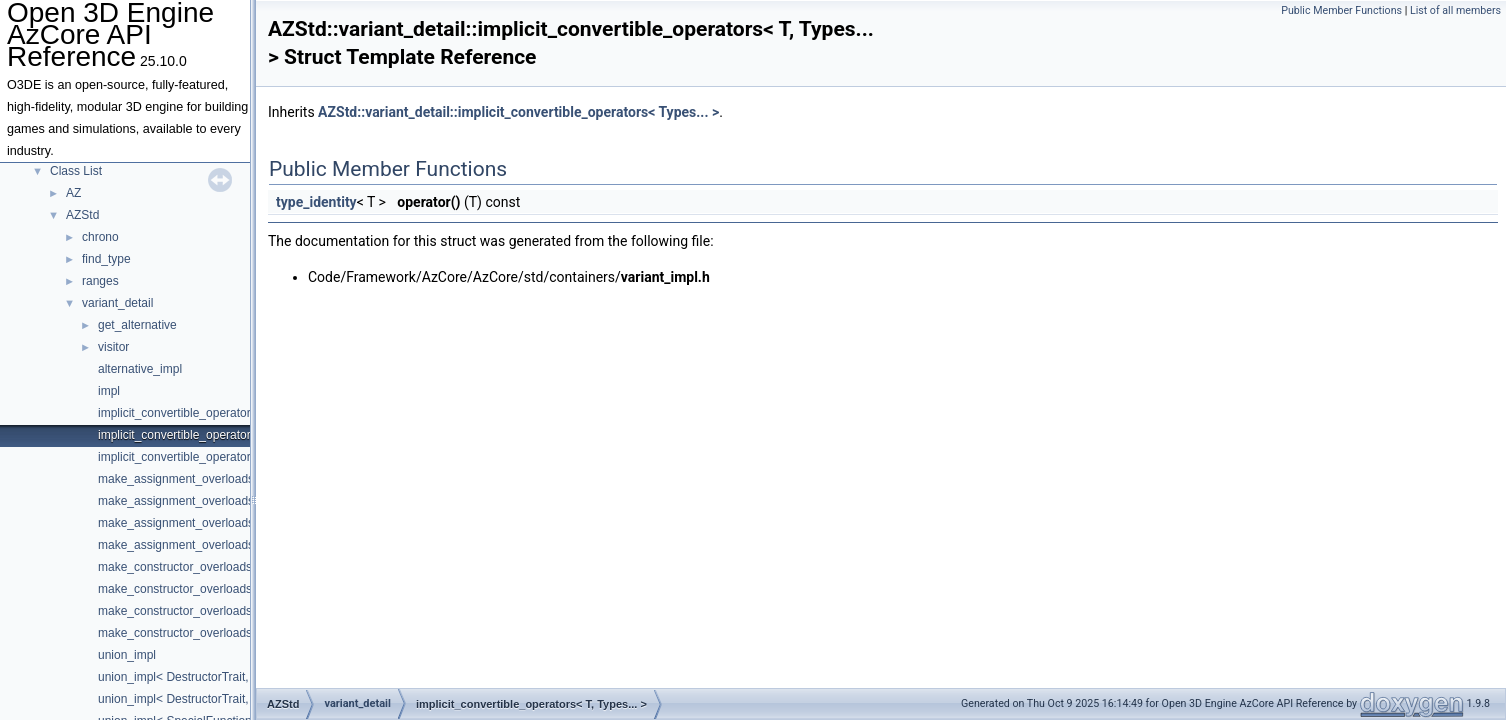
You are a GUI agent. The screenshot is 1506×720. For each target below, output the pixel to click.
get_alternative (137, 325)
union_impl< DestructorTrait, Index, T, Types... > (225, 699)
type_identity (316, 202)
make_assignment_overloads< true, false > (212, 545)
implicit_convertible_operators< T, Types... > (215, 435)
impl (109, 391)
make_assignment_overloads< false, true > (212, 523)
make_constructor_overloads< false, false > (214, 589)
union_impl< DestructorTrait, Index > (195, 677)
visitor (113, 347)
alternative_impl (140, 369)
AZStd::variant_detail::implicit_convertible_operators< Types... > (518, 112)
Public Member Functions (1341, 10)
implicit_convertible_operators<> (184, 457)
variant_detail (117, 303)
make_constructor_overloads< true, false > (211, 633)
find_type (106, 259)
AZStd (82, 215)
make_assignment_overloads (176, 479)
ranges (100, 281)
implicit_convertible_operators (177, 413)
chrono (100, 237)
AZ (73, 193)
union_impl (127, 655)
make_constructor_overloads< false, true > (211, 611)
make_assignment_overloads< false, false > (215, 501)
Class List (76, 171)
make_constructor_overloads (175, 567)
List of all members (1455, 10)
